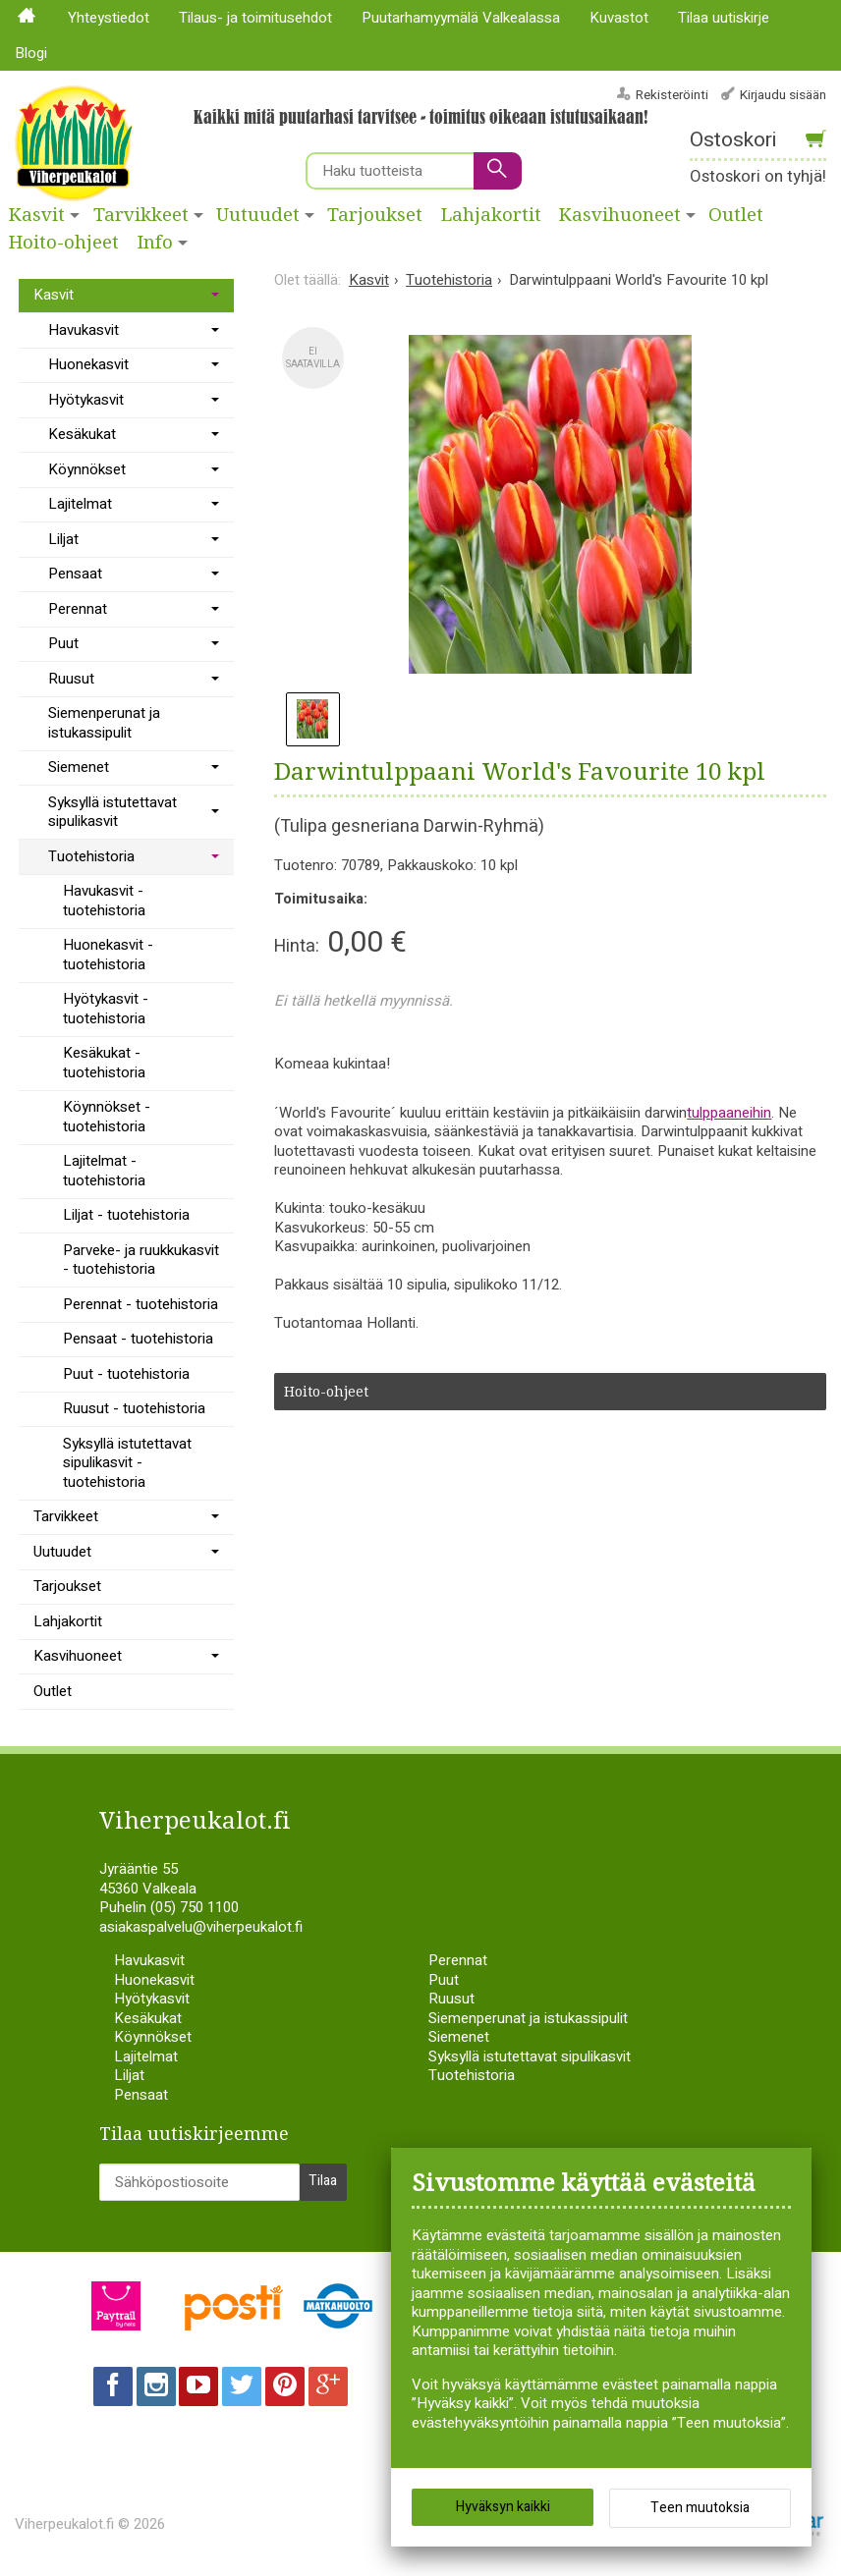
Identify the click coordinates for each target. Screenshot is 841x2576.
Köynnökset (87, 469)
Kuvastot (618, 17)
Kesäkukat (82, 434)
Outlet (52, 1691)
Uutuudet (258, 215)
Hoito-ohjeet (64, 242)
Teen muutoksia (700, 2507)
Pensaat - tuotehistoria (138, 1338)
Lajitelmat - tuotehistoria (104, 1170)
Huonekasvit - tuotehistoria (108, 954)
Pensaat (75, 573)
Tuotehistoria (91, 856)
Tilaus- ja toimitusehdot (255, 17)
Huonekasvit (88, 364)
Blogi (31, 53)
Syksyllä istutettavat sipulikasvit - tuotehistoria (127, 1463)
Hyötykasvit (86, 400)
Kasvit (37, 215)
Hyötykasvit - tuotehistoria (105, 1008)
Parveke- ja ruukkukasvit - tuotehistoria (141, 1260)
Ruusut (71, 678)
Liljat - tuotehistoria (126, 1215)
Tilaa (322, 2180)
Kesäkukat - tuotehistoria (104, 1062)
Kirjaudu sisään (783, 94)
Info (155, 242)
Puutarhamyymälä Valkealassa (461, 17)
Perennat (77, 609)
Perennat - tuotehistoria (140, 1304)
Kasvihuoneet (620, 215)
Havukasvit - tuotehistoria (104, 900)
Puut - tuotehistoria (126, 1374)
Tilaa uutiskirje (723, 17)
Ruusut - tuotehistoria (134, 1408)
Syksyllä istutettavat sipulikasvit (112, 812)
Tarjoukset (374, 215)
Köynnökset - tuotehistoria (106, 1116)
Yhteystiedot (108, 17)
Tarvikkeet (141, 215)
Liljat (63, 539)
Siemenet (78, 767)
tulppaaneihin (729, 1113)
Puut (63, 643)
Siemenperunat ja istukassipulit (104, 722)
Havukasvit (83, 330)
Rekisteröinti (672, 94)
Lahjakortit (491, 215)
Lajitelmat (80, 504)
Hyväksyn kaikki (503, 2506)
